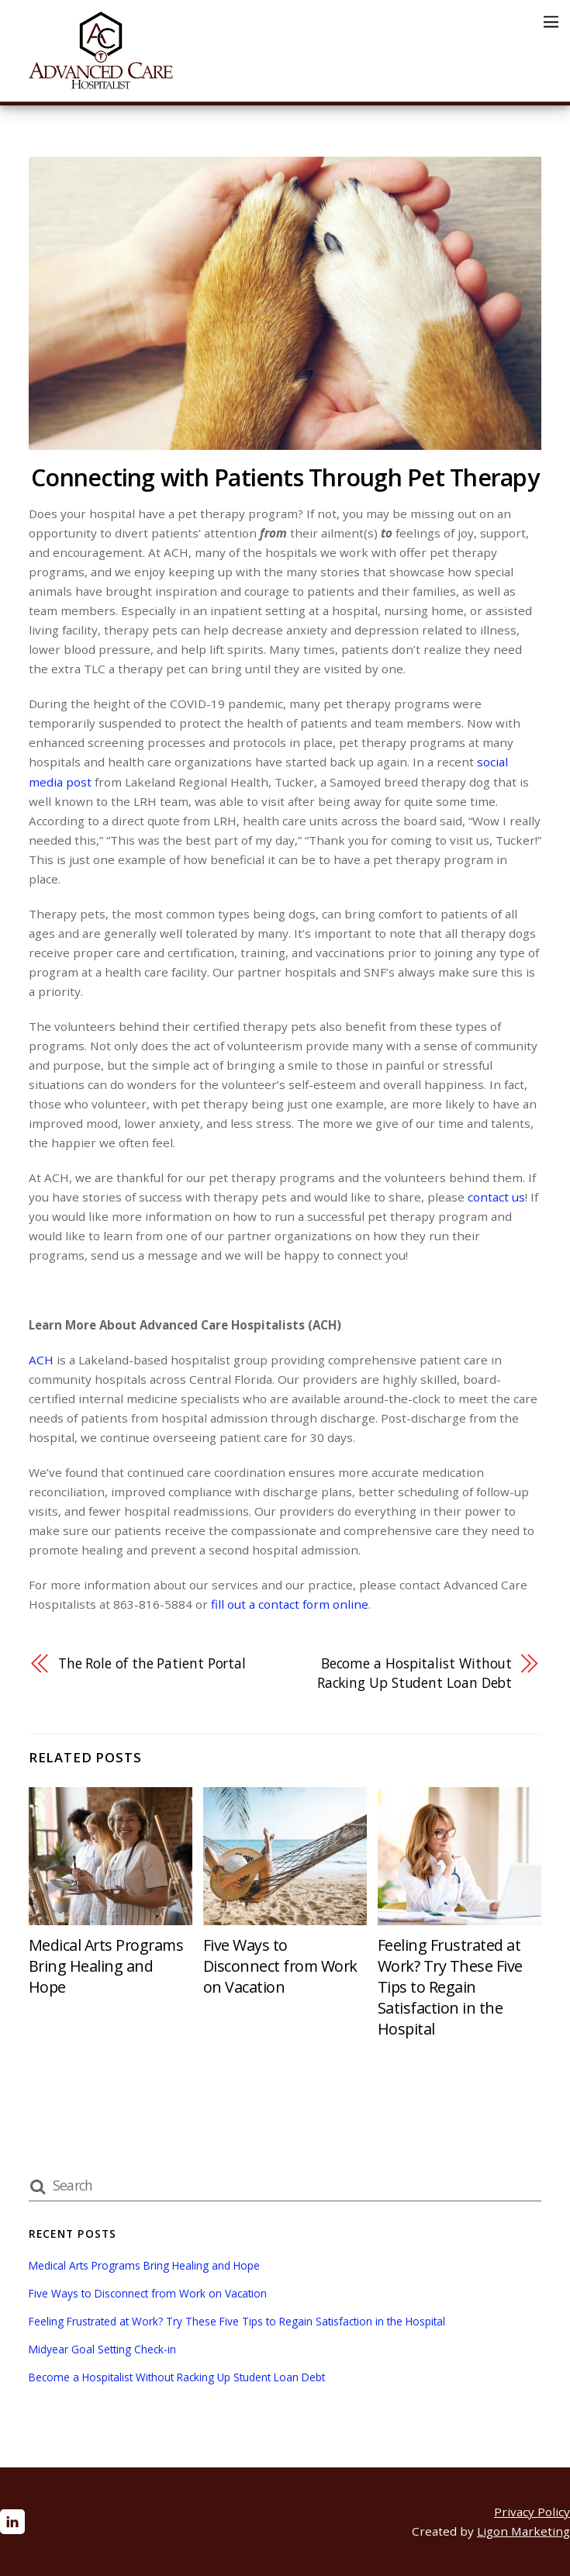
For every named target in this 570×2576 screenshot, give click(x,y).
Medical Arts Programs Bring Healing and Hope (106, 1966)
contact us (496, 1197)
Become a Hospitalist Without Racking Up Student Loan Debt (415, 1673)
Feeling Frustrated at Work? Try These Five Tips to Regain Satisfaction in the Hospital (450, 1987)
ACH (41, 1360)
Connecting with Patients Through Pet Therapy (285, 477)
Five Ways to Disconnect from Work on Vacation (280, 1966)
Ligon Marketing (523, 2531)
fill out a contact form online (289, 1604)
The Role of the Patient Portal (152, 1663)
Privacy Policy (532, 2511)
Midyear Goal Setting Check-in (102, 2349)
